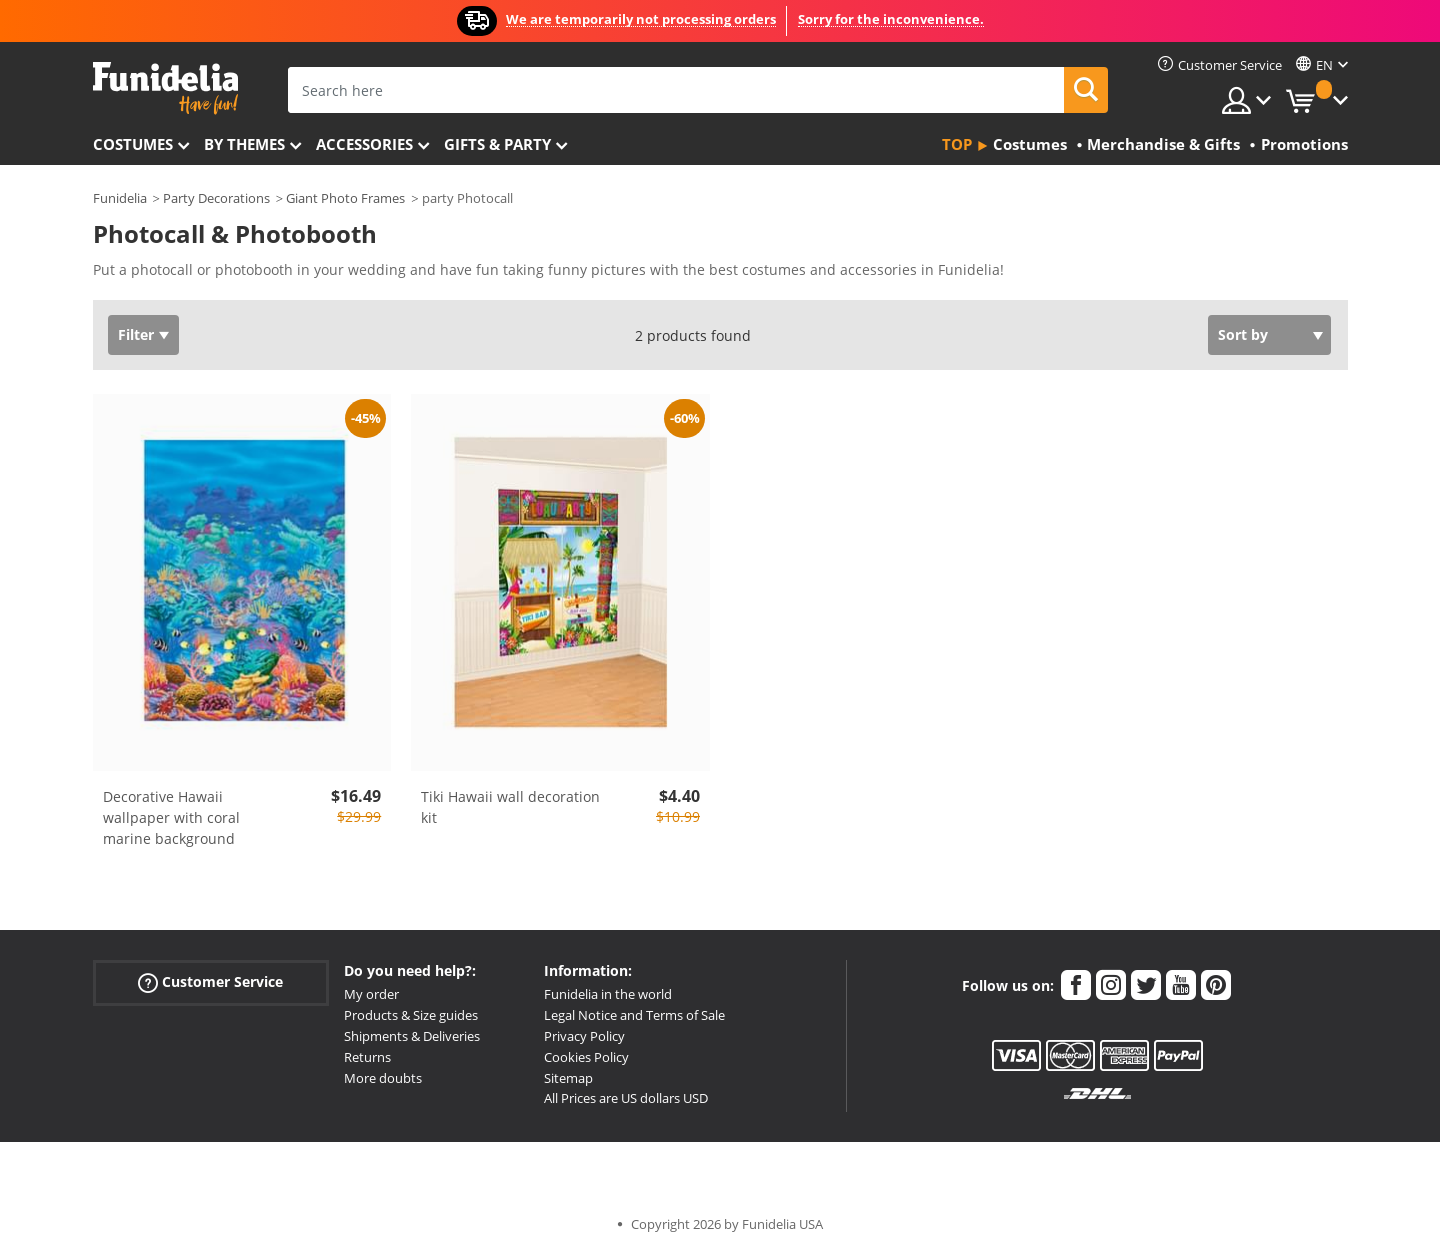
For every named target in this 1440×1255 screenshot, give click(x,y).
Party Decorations (216, 198)
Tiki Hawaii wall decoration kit (510, 807)
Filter (136, 334)
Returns (367, 1057)
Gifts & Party (497, 144)
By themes (244, 144)
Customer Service (210, 982)
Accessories (364, 144)
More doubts (383, 1078)
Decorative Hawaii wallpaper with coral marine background (171, 817)
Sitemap (568, 1078)
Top (957, 144)
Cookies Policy (586, 1057)
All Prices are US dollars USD (626, 1098)
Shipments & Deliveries (412, 1036)
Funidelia (120, 198)
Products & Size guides (411, 1015)
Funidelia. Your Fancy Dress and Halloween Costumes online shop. (165, 88)
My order (371, 994)
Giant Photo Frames (345, 198)
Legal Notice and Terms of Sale (634, 1015)
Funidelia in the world (608, 994)
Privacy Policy (584, 1036)
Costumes (133, 144)
